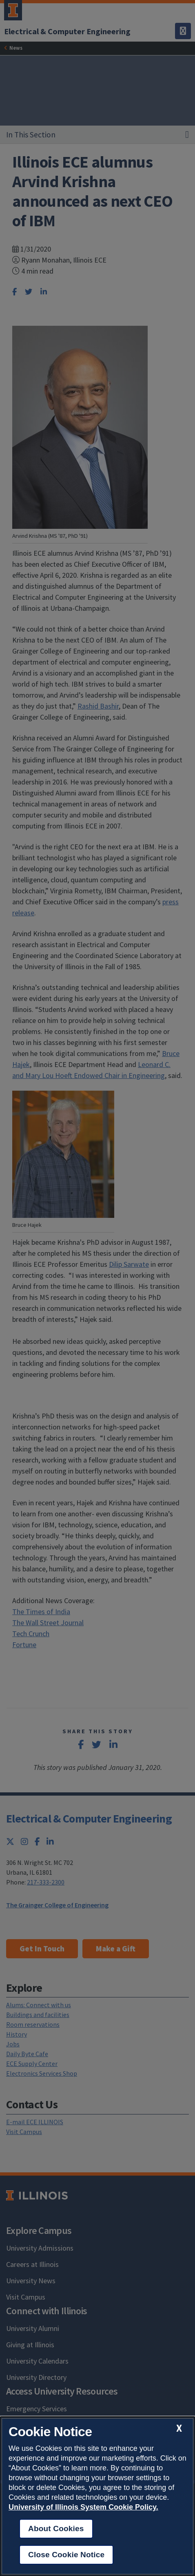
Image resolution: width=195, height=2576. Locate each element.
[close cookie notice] (179, 2428)
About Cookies (56, 2528)
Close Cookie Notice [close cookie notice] (66, 2554)
